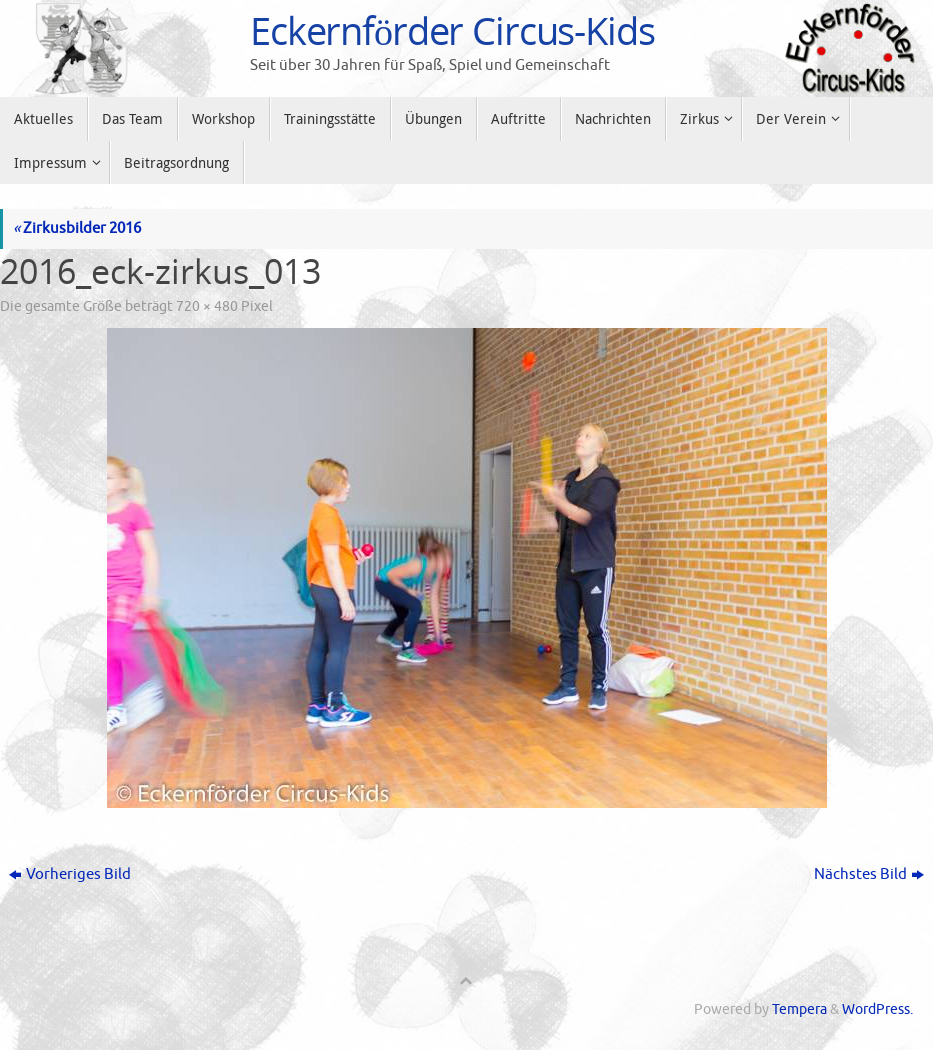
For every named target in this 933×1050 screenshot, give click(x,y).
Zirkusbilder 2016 (77, 228)
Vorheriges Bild (70, 874)
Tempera (799, 1009)
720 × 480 (207, 306)
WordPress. (877, 1009)
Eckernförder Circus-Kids (452, 31)
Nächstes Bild (869, 874)
